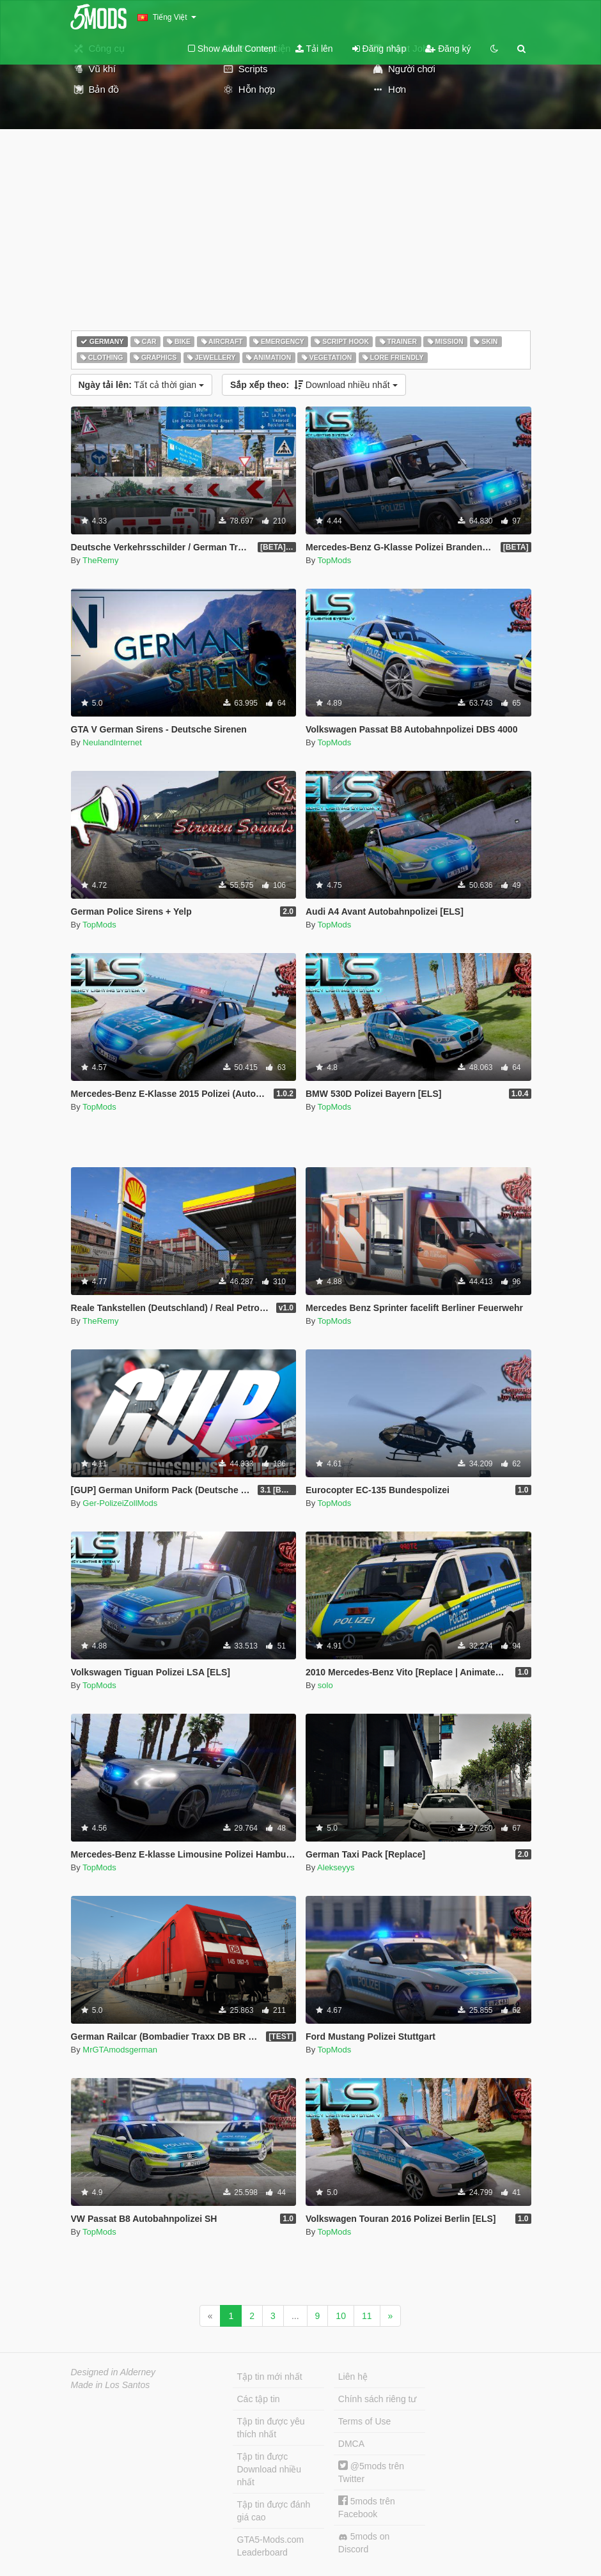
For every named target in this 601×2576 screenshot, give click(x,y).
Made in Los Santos (110, 2385)
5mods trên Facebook (366, 2507)
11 (367, 2316)
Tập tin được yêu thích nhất (271, 2427)
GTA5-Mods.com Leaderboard (270, 2545)
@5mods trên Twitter (371, 2472)
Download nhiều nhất (314, 385)
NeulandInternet (112, 742)
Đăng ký (448, 48)
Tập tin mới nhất (269, 2376)
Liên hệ (353, 2376)
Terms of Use (364, 2421)
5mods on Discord (363, 2542)
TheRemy (100, 560)
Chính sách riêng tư (377, 2399)
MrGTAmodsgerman (119, 2049)
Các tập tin (258, 2399)
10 (341, 2316)
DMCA (351, 2444)
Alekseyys (336, 1867)
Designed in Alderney (113, 2372)
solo (325, 1685)
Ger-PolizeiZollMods (119, 1503)
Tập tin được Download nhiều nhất (269, 2469)
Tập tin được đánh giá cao (274, 2510)
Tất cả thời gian (141, 385)
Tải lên (314, 48)
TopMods (335, 560)
